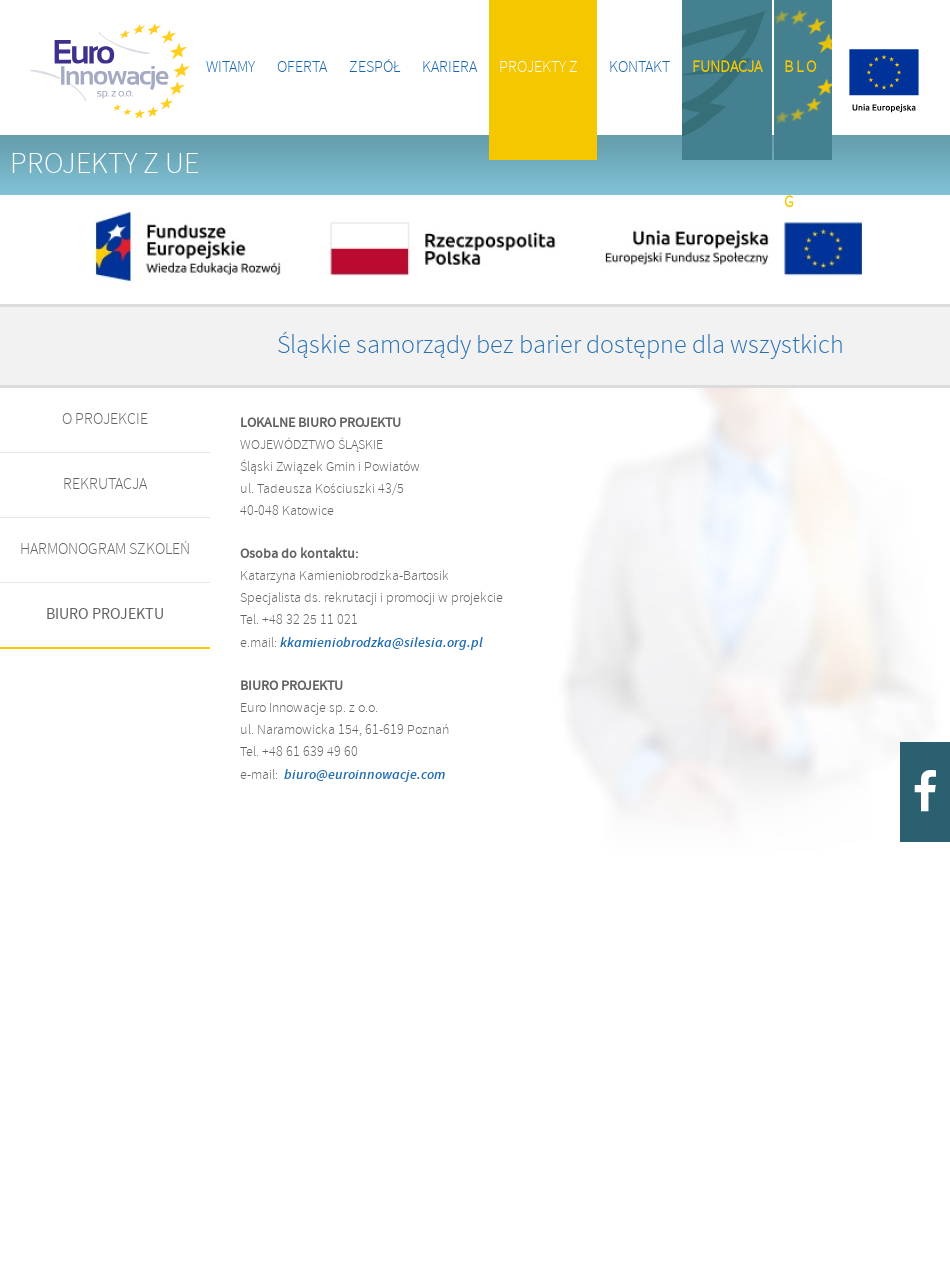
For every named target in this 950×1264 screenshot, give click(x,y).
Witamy (230, 67)
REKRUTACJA (105, 484)
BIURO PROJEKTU (105, 614)
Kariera (449, 67)
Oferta (302, 67)
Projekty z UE (538, 109)
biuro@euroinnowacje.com (364, 775)
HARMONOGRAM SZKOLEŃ (105, 549)
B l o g (800, 109)
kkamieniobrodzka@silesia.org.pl (383, 643)
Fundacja (727, 67)
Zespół (374, 67)
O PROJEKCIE (105, 419)
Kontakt (639, 67)
